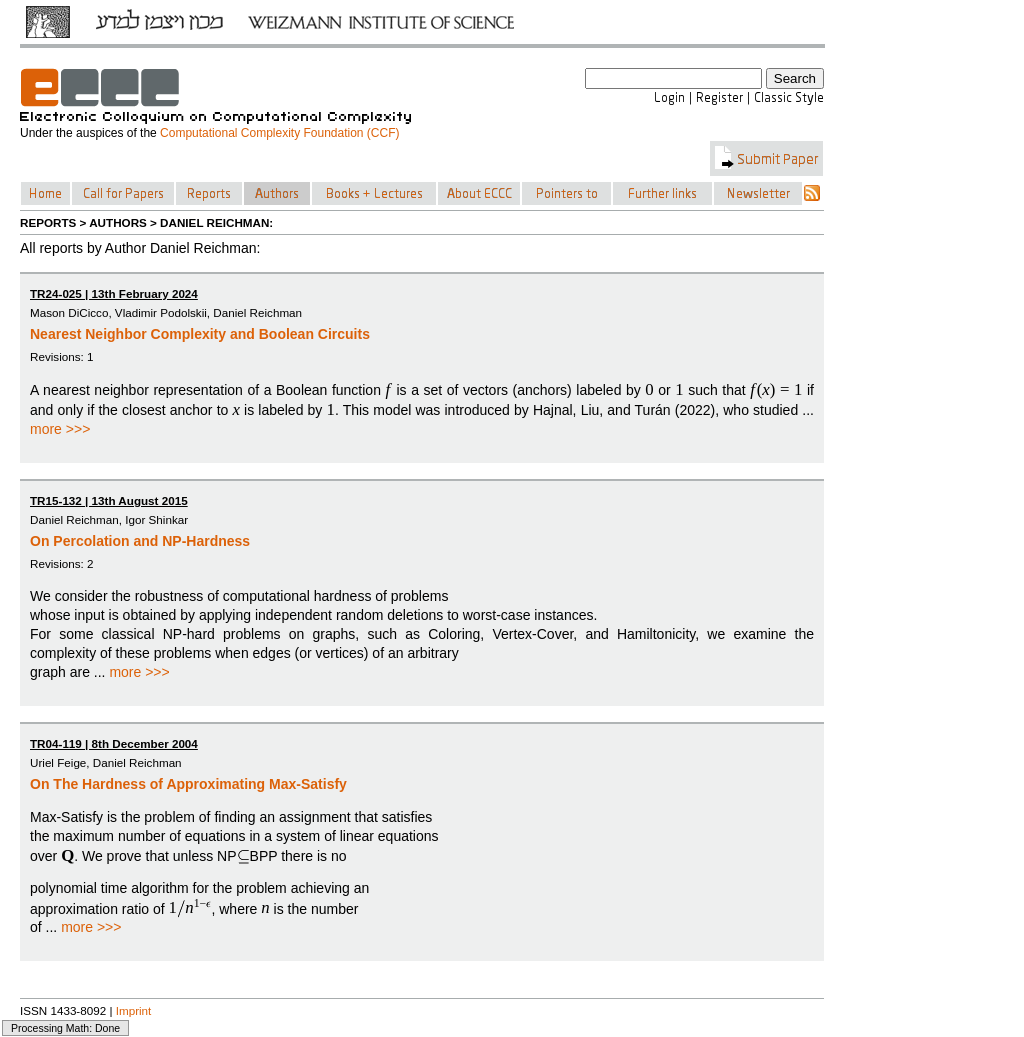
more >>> (60, 429)
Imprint (134, 1010)
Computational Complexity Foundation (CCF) (279, 133)
